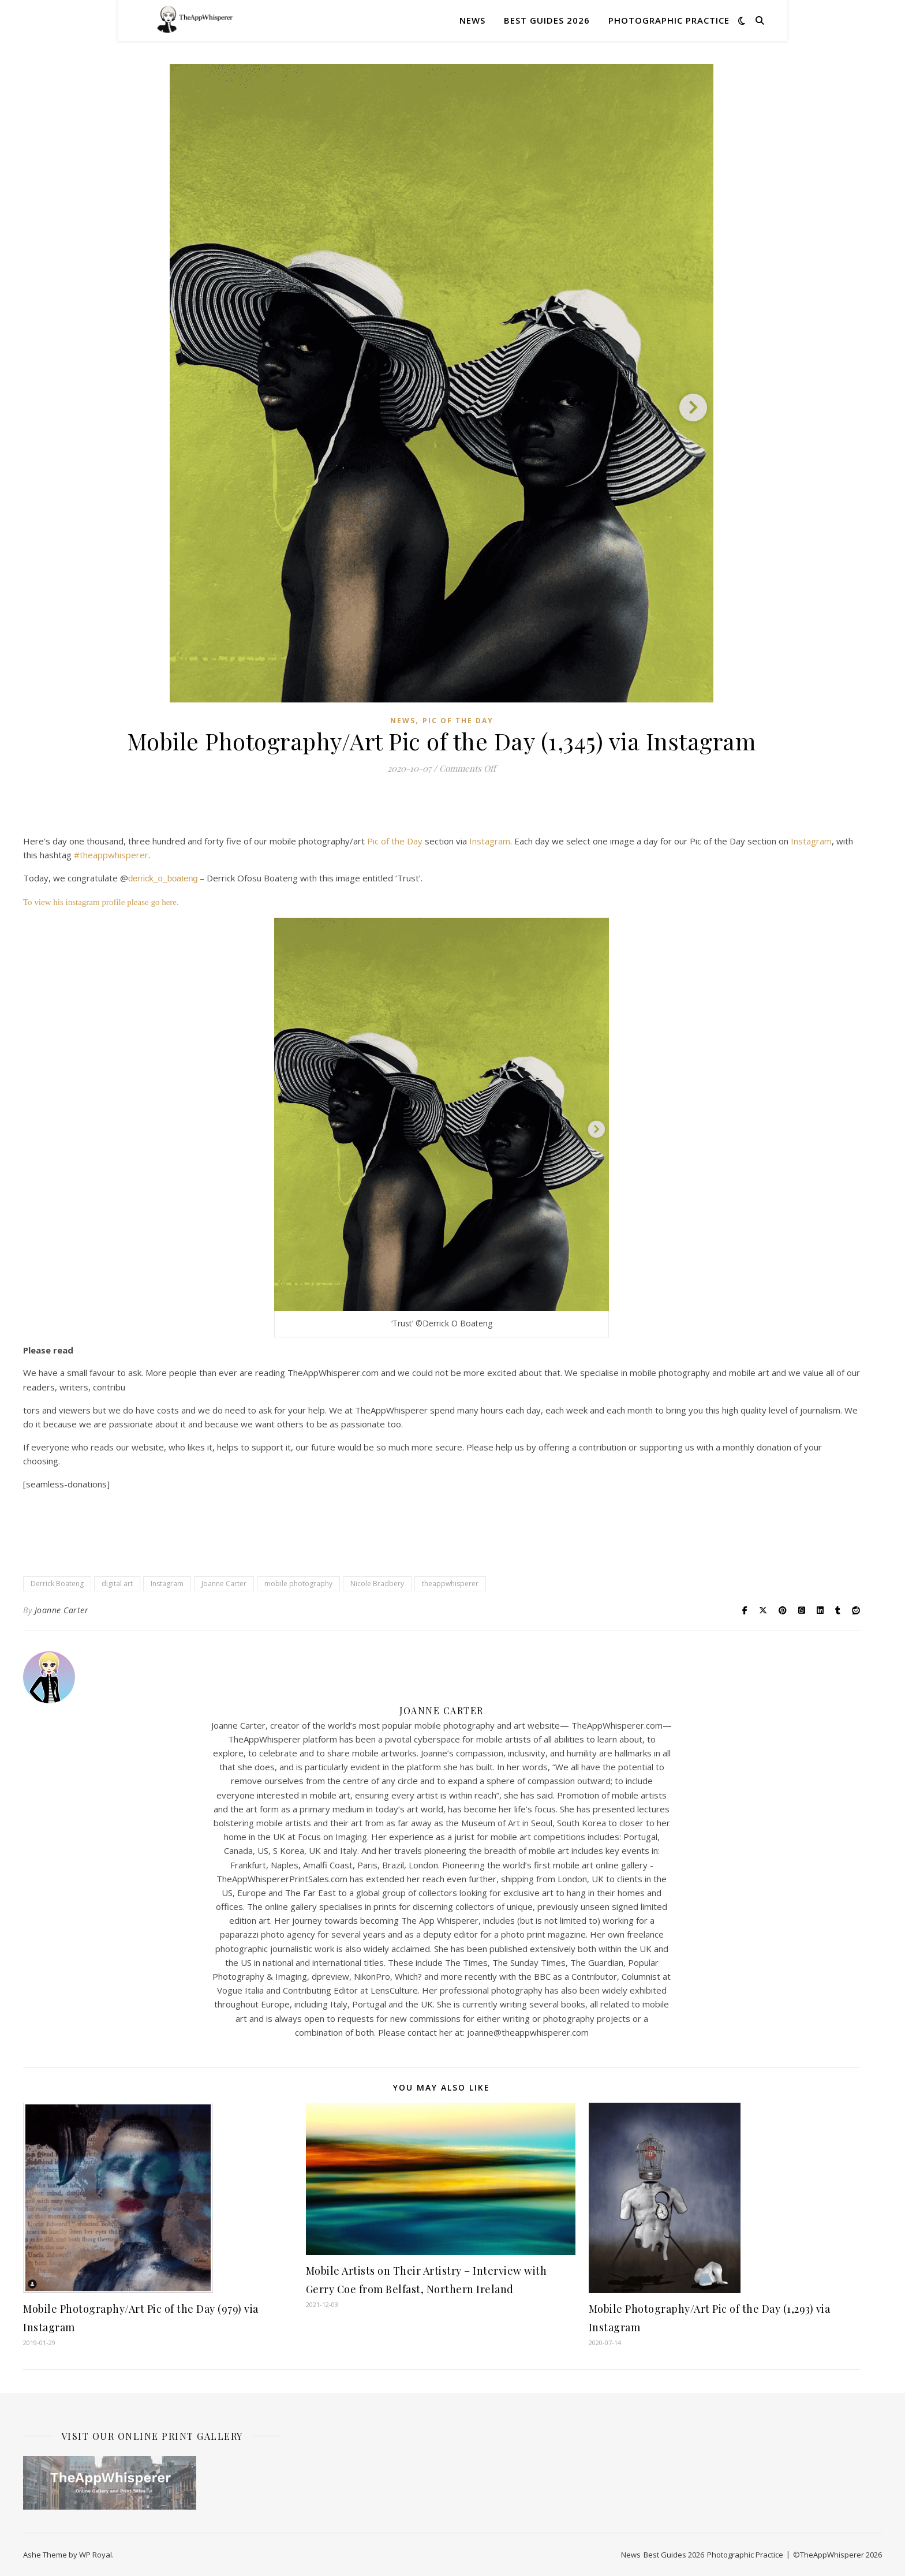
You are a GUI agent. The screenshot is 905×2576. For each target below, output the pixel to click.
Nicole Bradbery (377, 1583)
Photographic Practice (669, 20)
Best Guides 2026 (547, 20)
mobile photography (298, 1583)
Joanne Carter (223, 1583)
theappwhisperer (450, 1583)
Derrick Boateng (57, 1583)
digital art (117, 1583)
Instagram (489, 841)
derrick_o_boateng (162, 878)
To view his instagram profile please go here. (102, 902)
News (472, 20)
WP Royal (95, 2554)
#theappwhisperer (111, 855)
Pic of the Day (457, 721)
